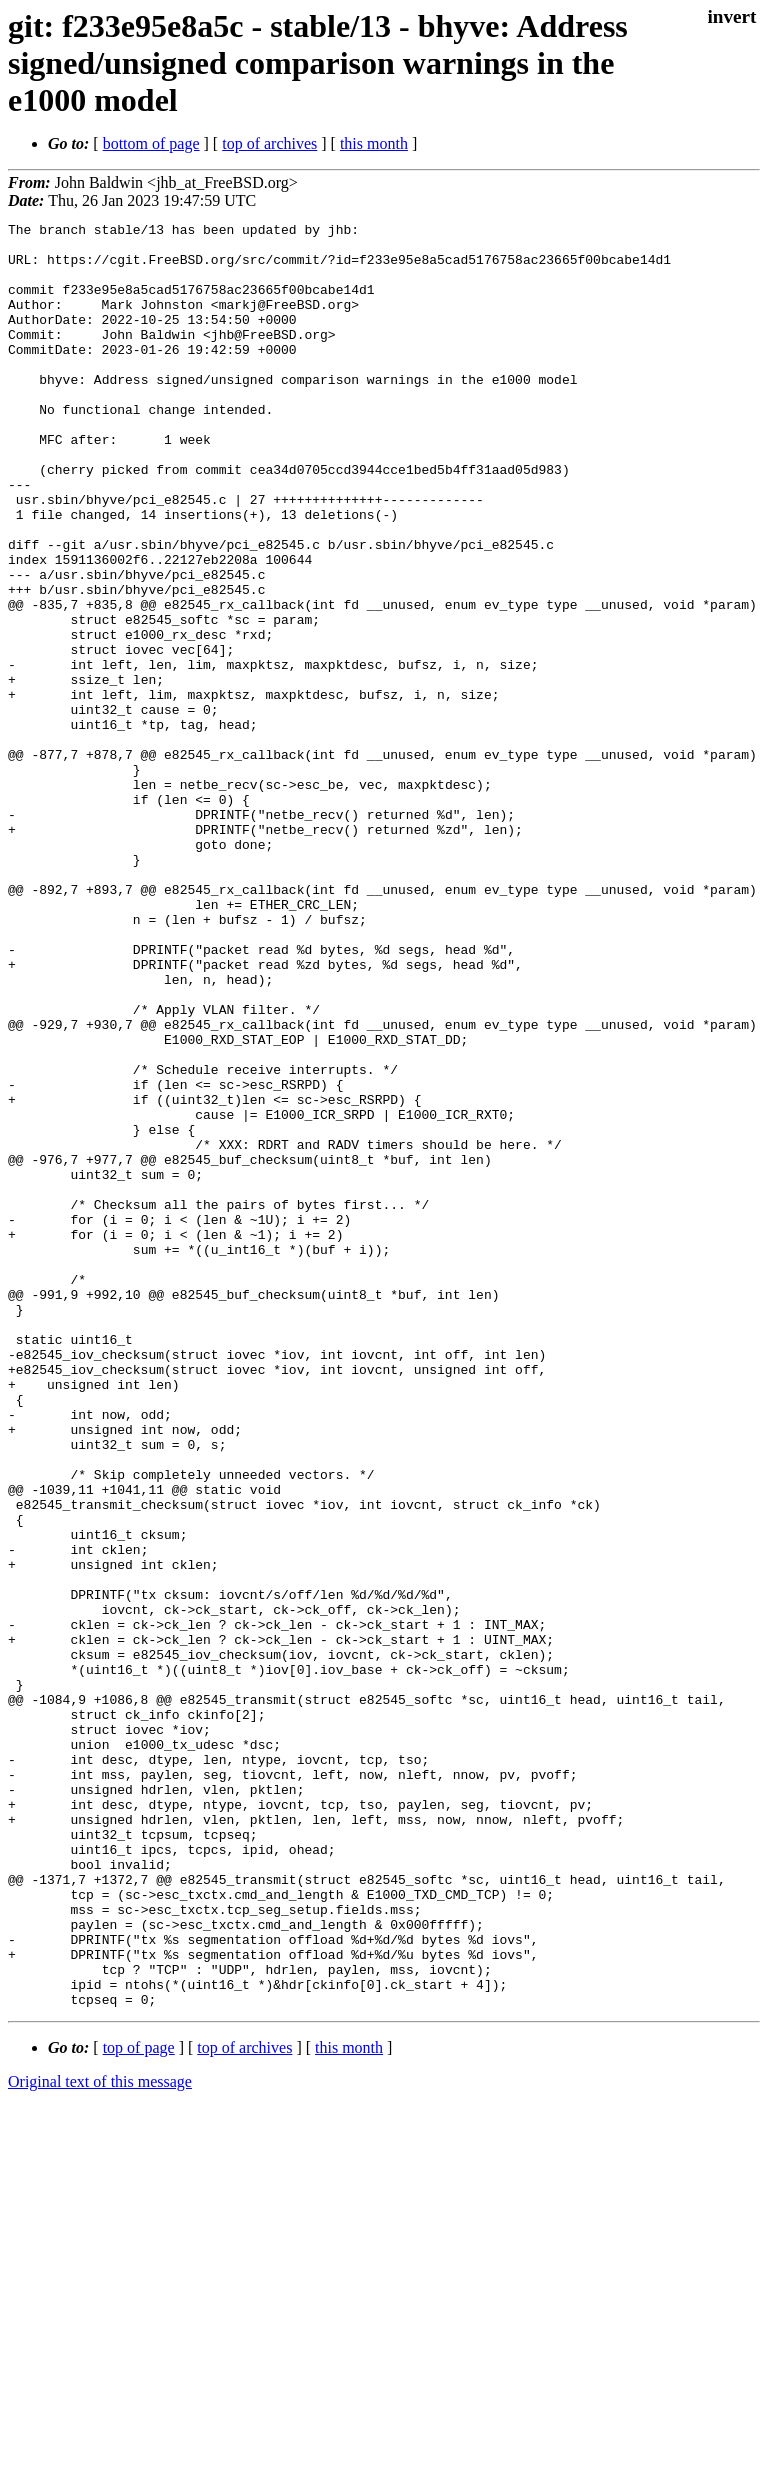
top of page (139, 2404)
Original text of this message (100, 2438)
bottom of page (151, 143)
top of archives (269, 143)
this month (374, 143)
